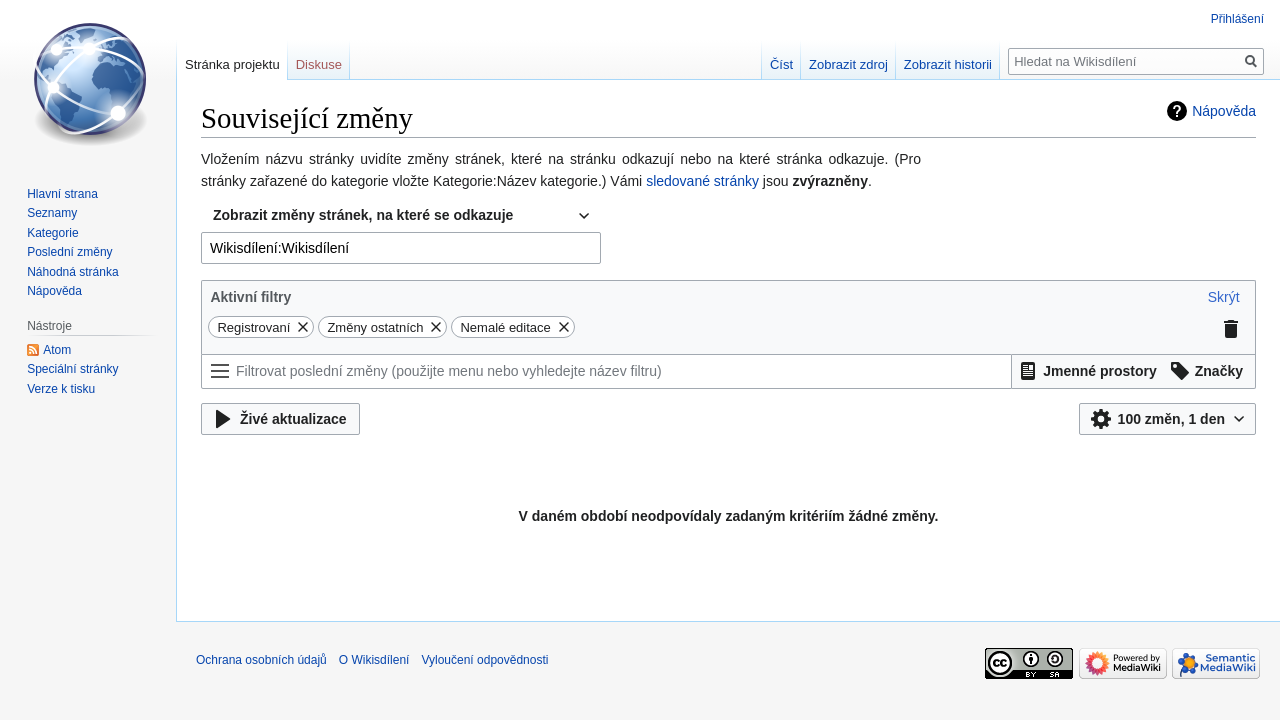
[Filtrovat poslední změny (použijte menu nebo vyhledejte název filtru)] (606, 371)
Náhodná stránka (72, 272)
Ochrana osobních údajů (261, 660)
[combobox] (401, 216)
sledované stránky (702, 181)
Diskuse (319, 64)
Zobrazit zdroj (848, 64)
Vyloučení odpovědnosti (484, 660)
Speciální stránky (72, 369)
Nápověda (1224, 111)
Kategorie (52, 233)
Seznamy (52, 213)
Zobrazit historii (948, 64)
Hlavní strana (62, 194)
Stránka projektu (232, 64)
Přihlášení (1237, 19)
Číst (781, 64)
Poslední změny (69, 252)
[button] (1224, 297)
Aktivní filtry (250, 297)
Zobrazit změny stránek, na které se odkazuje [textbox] (363, 215)
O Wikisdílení (374, 660)
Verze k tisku (61, 389)
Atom (57, 350)
